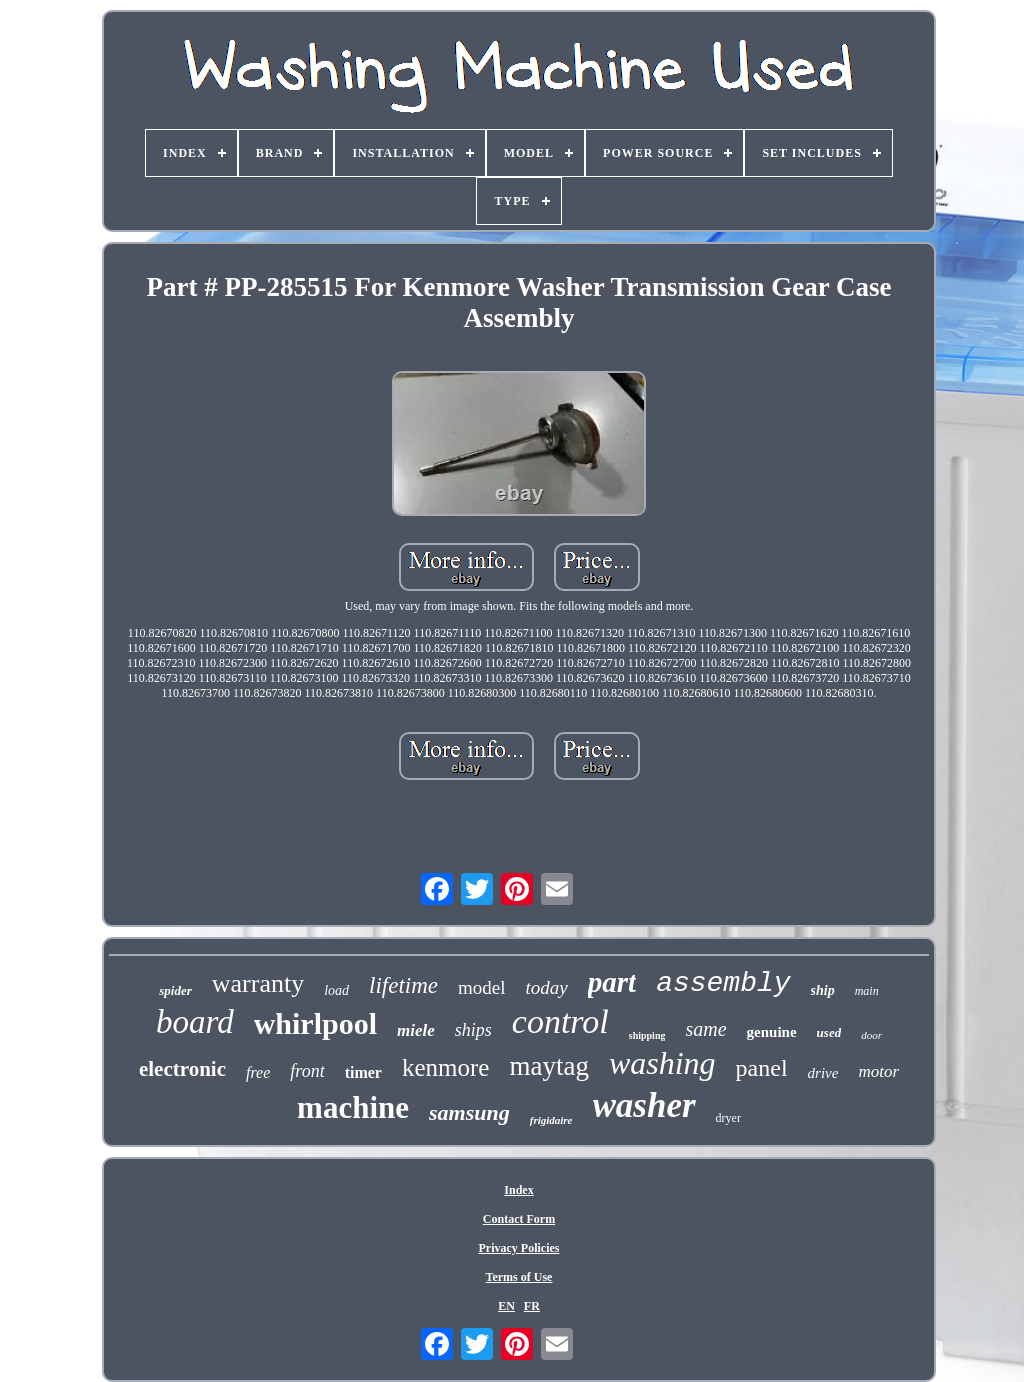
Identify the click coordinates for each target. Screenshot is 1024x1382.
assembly (723, 983)
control (560, 1021)
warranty (258, 983)
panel (762, 1068)
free (258, 1072)
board (195, 1022)
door (871, 1035)
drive (823, 1073)
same (705, 1029)
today (547, 987)
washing (662, 1063)
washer (644, 1105)
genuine (772, 1032)
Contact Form (519, 1219)
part (612, 982)
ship (823, 990)
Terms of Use (519, 1277)
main (867, 991)
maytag (548, 1066)
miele (416, 1030)
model (482, 987)
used (829, 1032)
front (307, 1071)
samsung (469, 1112)
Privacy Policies (519, 1248)
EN (506, 1306)
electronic (182, 1069)
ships (473, 1030)
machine (353, 1107)
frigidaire (551, 1120)
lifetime (403, 985)
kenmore (445, 1067)
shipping (647, 1035)
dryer (728, 1118)
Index (518, 1190)
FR (532, 1306)
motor (878, 1071)
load (336, 990)
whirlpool (315, 1023)
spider (175, 990)
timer (363, 1072)
